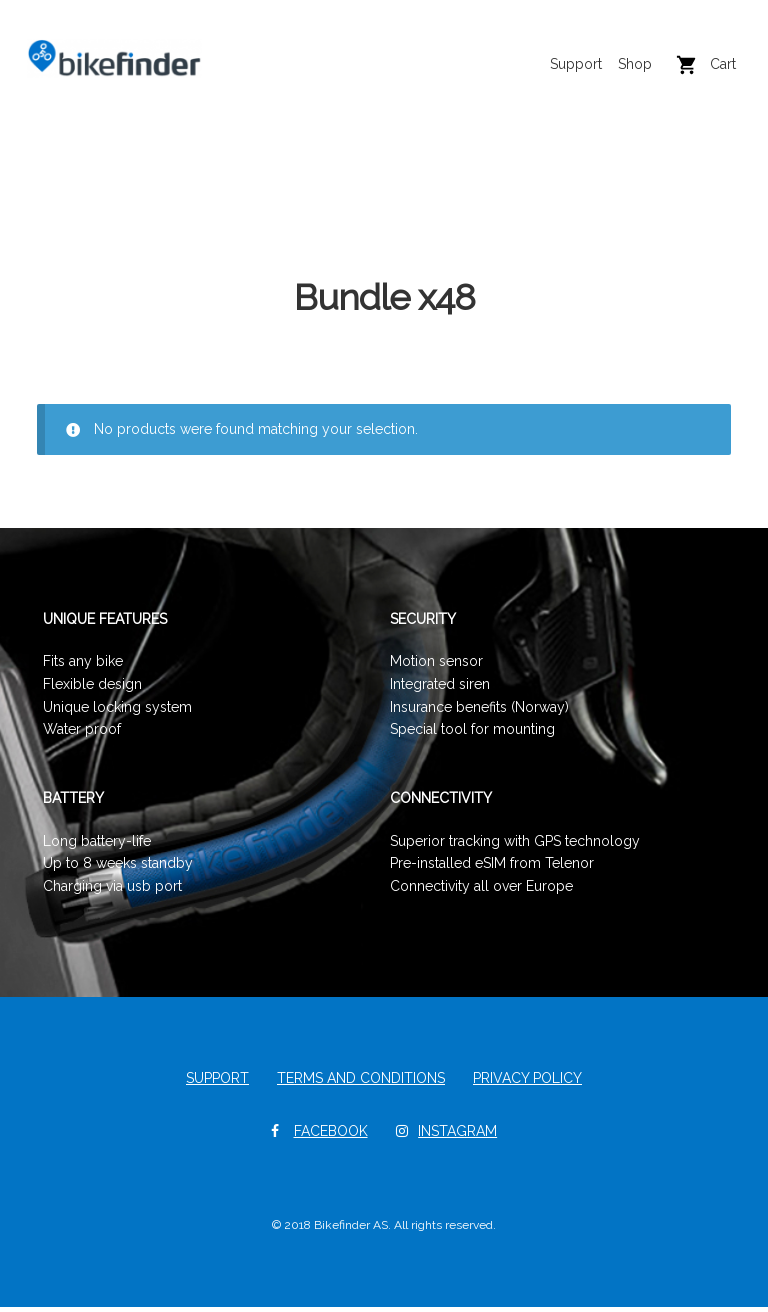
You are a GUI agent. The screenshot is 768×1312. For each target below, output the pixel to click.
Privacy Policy (527, 1083)
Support (566, 75)
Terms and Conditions (361, 1083)
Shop (625, 75)
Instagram (457, 1136)
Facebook (331, 1136)
